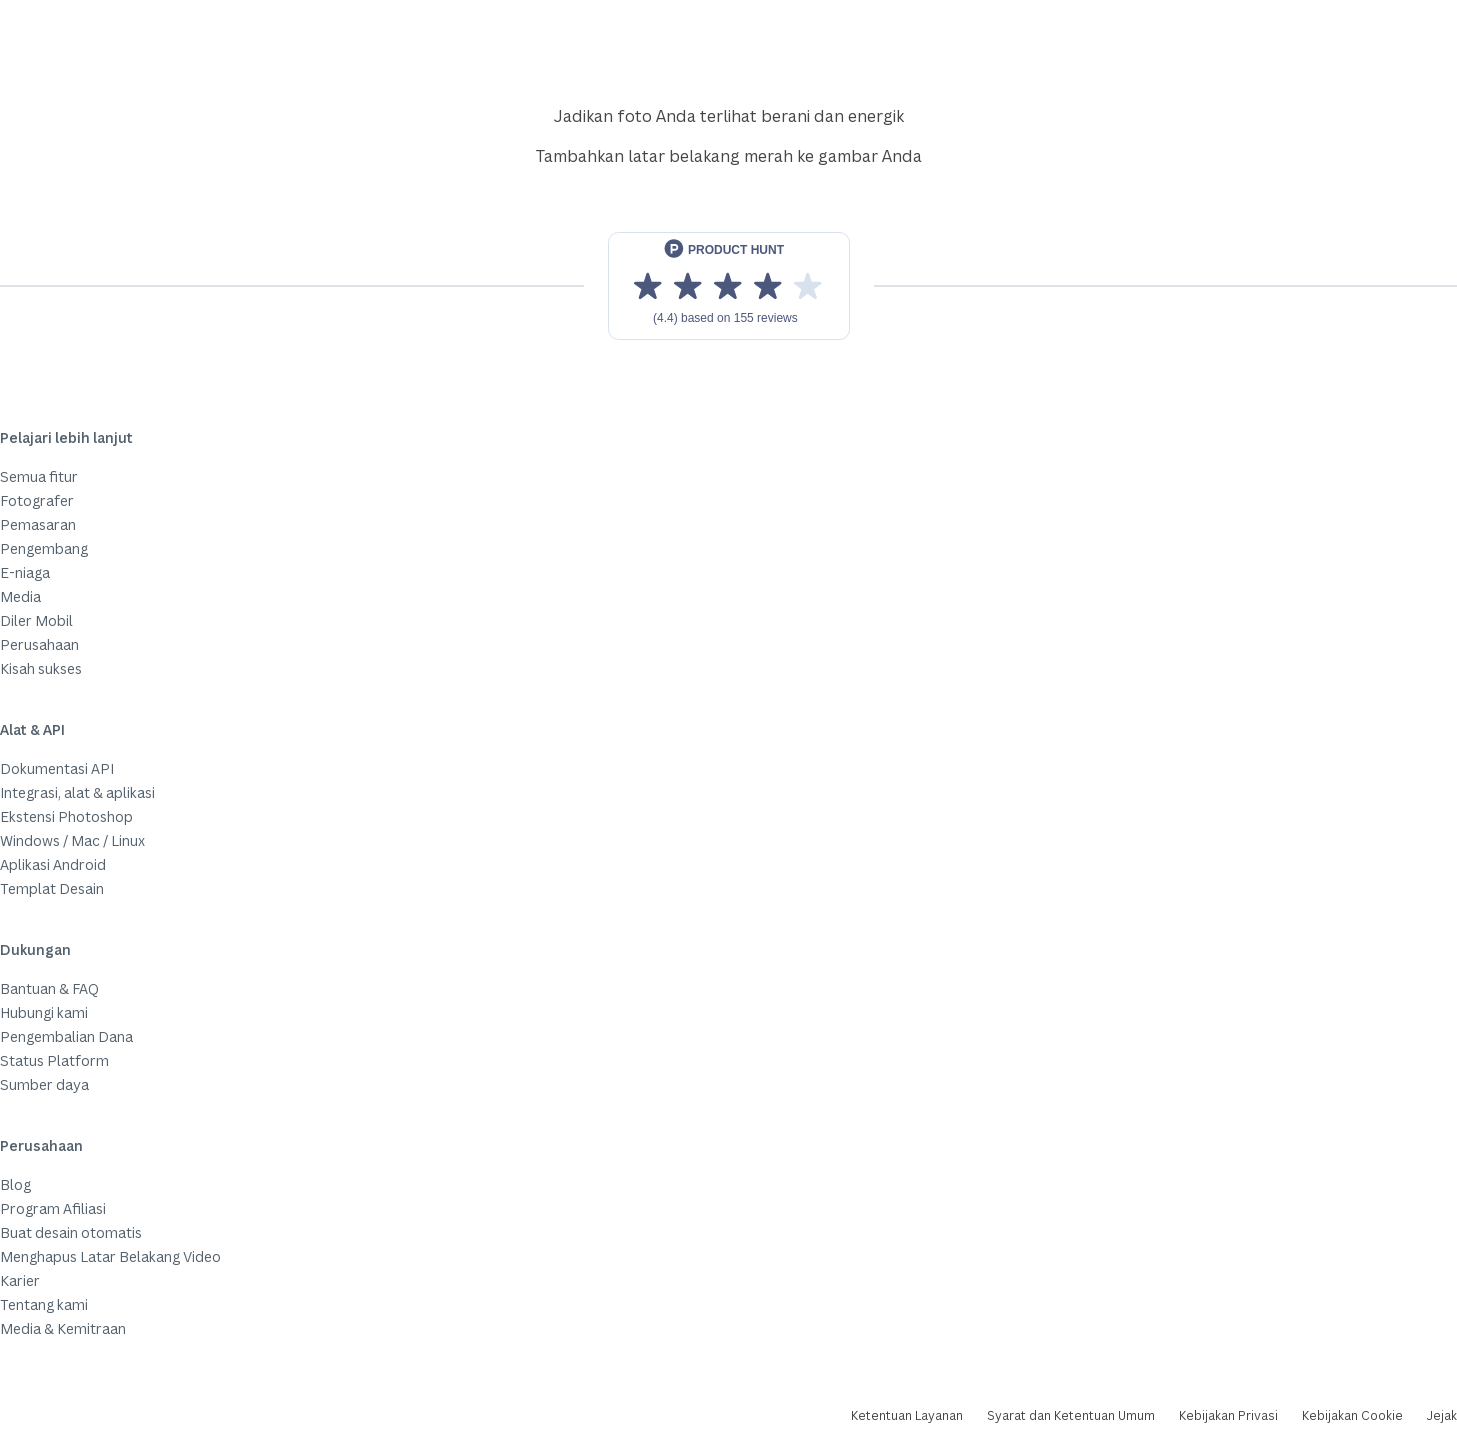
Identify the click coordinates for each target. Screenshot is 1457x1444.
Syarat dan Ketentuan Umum (1071, 1415)
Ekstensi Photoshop (66, 816)
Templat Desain (52, 888)
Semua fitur (39, 476)
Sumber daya (44, 1084)
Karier (20, 1280)
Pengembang (44, 548)
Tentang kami (44, 1304)
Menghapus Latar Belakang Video (110, 1256)
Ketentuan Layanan (907, 1415)
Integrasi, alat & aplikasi (77, 792)
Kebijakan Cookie (1352, 1415)
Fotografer (37, 500)
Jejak (1442, 1415)
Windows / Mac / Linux (72, 840)
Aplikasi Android (53, 864)
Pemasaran (38, 524)
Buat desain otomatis (71, 1232)
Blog (15, 1184)
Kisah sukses (41, 668)
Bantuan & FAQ (49, 988)
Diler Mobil (36, 620)
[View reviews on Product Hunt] (729, 286)
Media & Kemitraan (63, 1328)
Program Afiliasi (53, 1208)
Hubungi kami (44, 1012)
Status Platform (54, 1060)
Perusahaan (39, 644)
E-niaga (25, 572)
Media (20, 596)
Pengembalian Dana (66, 1036)
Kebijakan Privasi (1228, 1415)
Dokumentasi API (57, 768)
